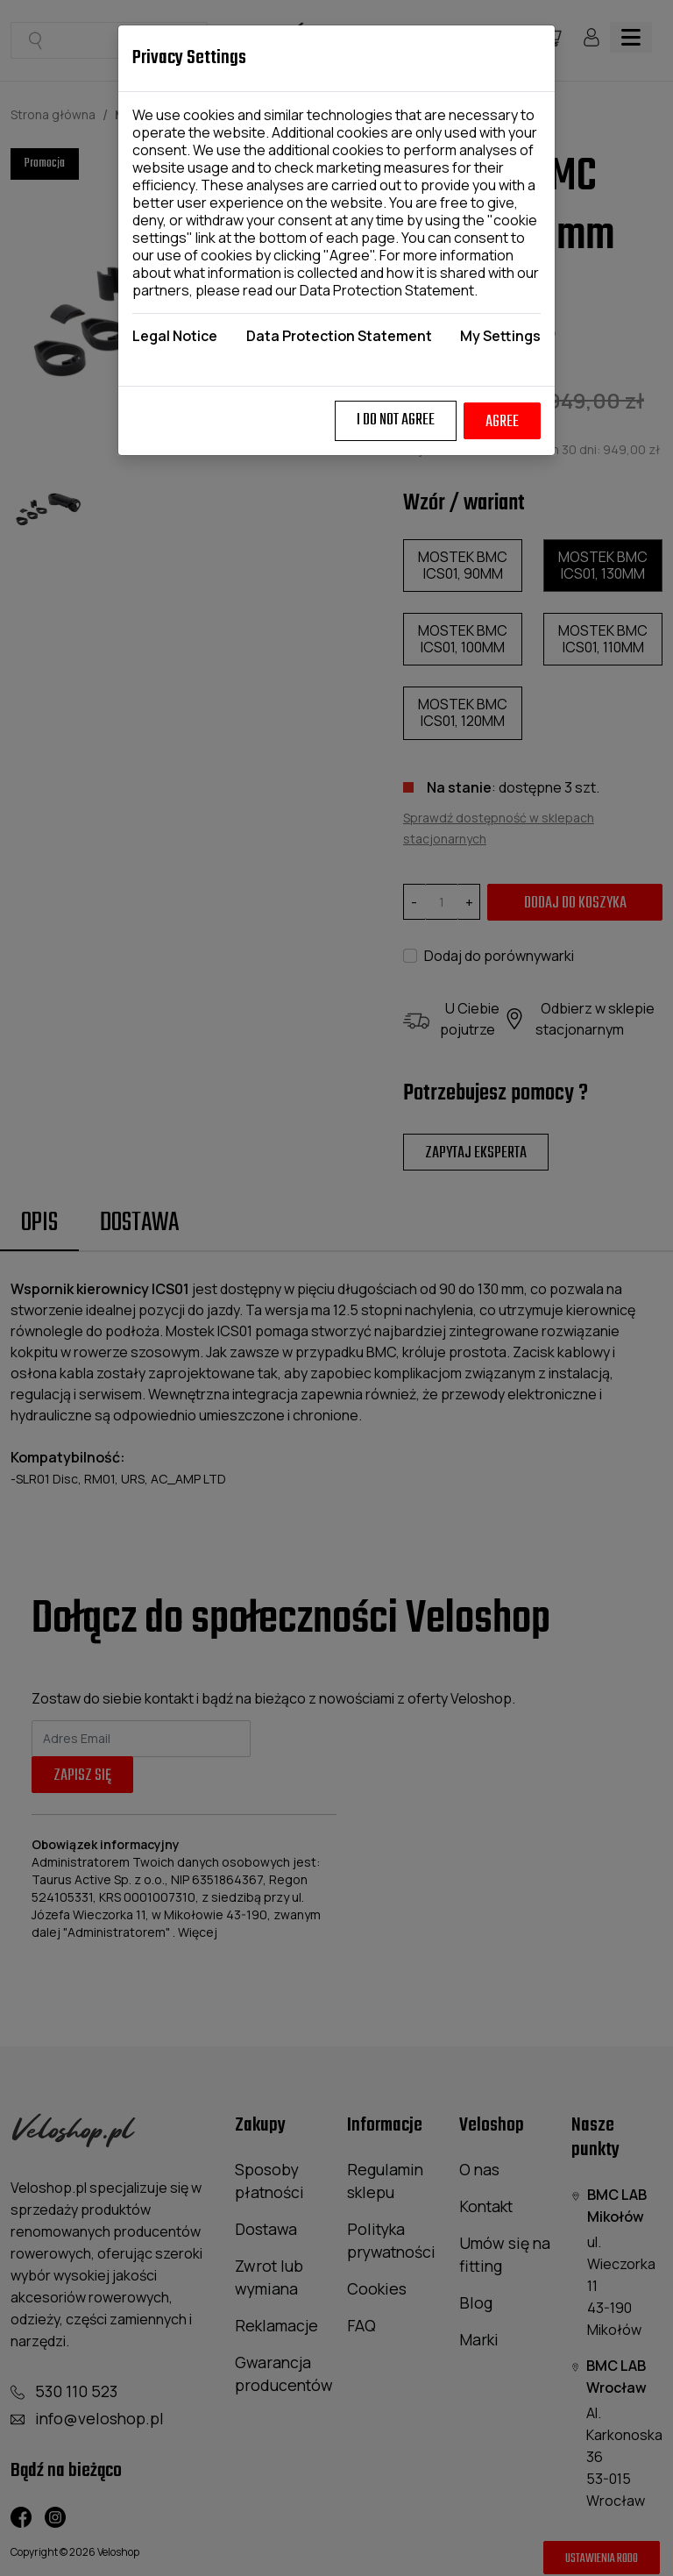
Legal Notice (174, 336)
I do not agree (396, 420)
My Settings (500, 336)
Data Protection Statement (387, 290)
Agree (502, 422)
